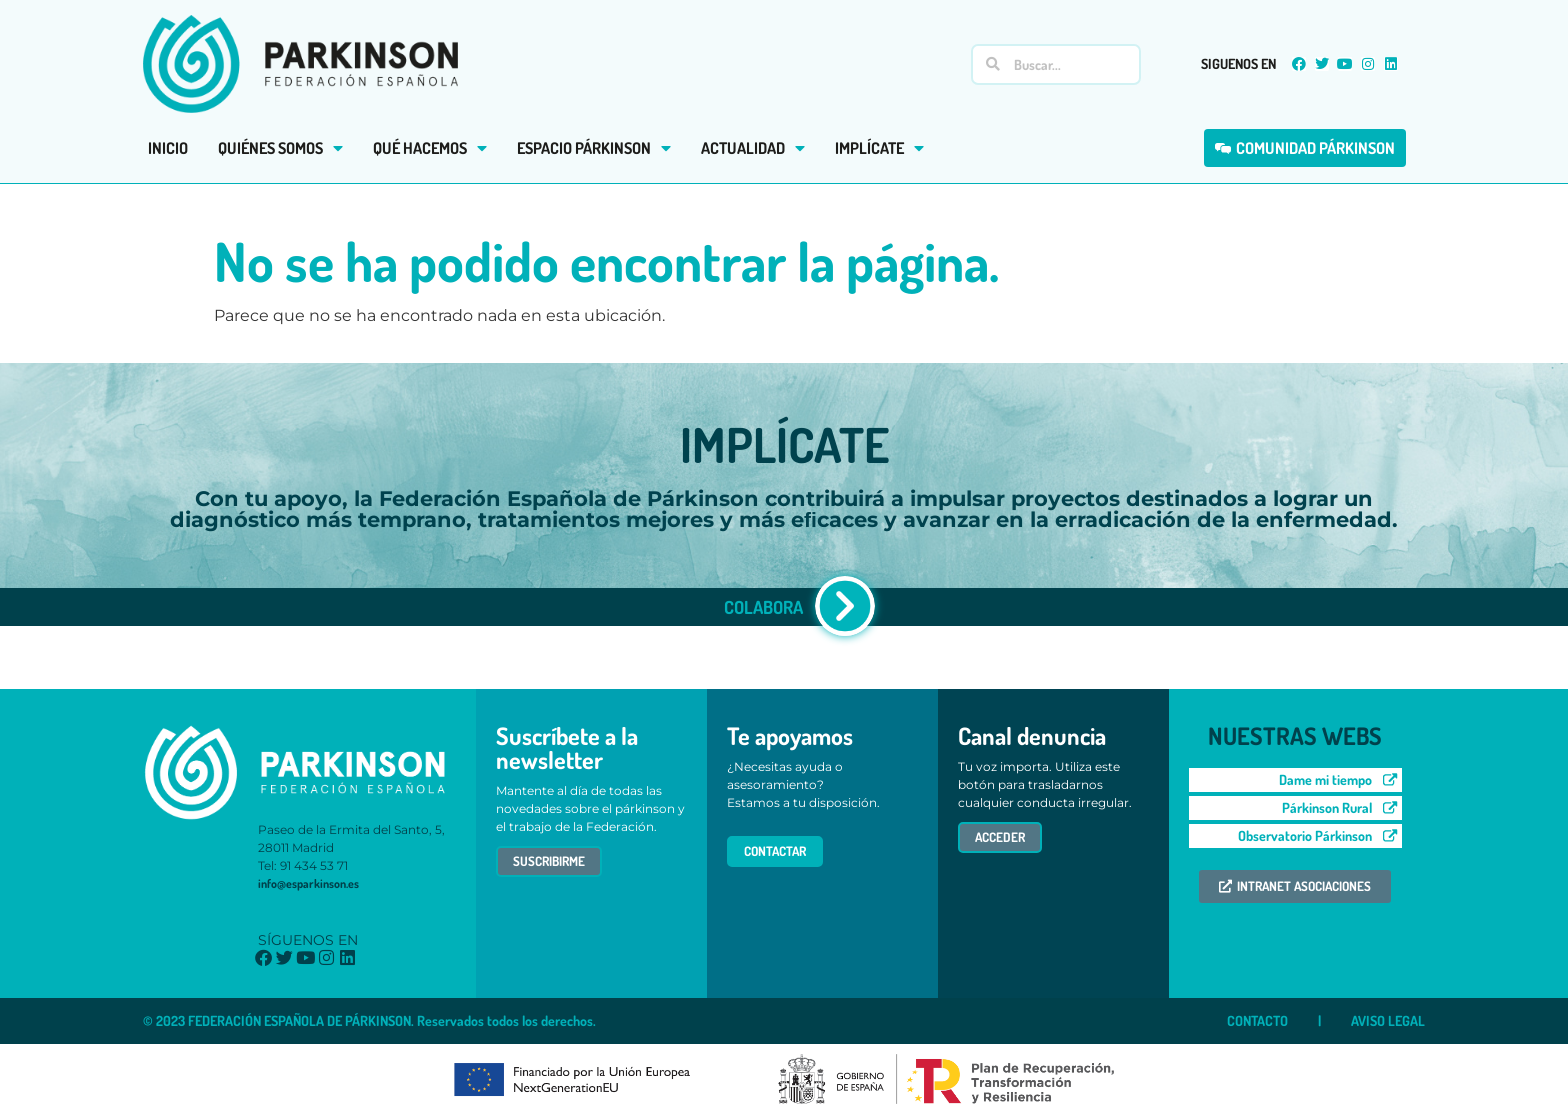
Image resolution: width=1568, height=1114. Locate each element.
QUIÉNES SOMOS (280, 148)
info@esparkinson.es (308, 883)
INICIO (168, 148)
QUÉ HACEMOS (430, 148)
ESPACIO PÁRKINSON (594, 148)
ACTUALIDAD (753, 148)
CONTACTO (1257, 1020)
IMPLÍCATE (879, 148)
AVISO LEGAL (1388, 1020)
